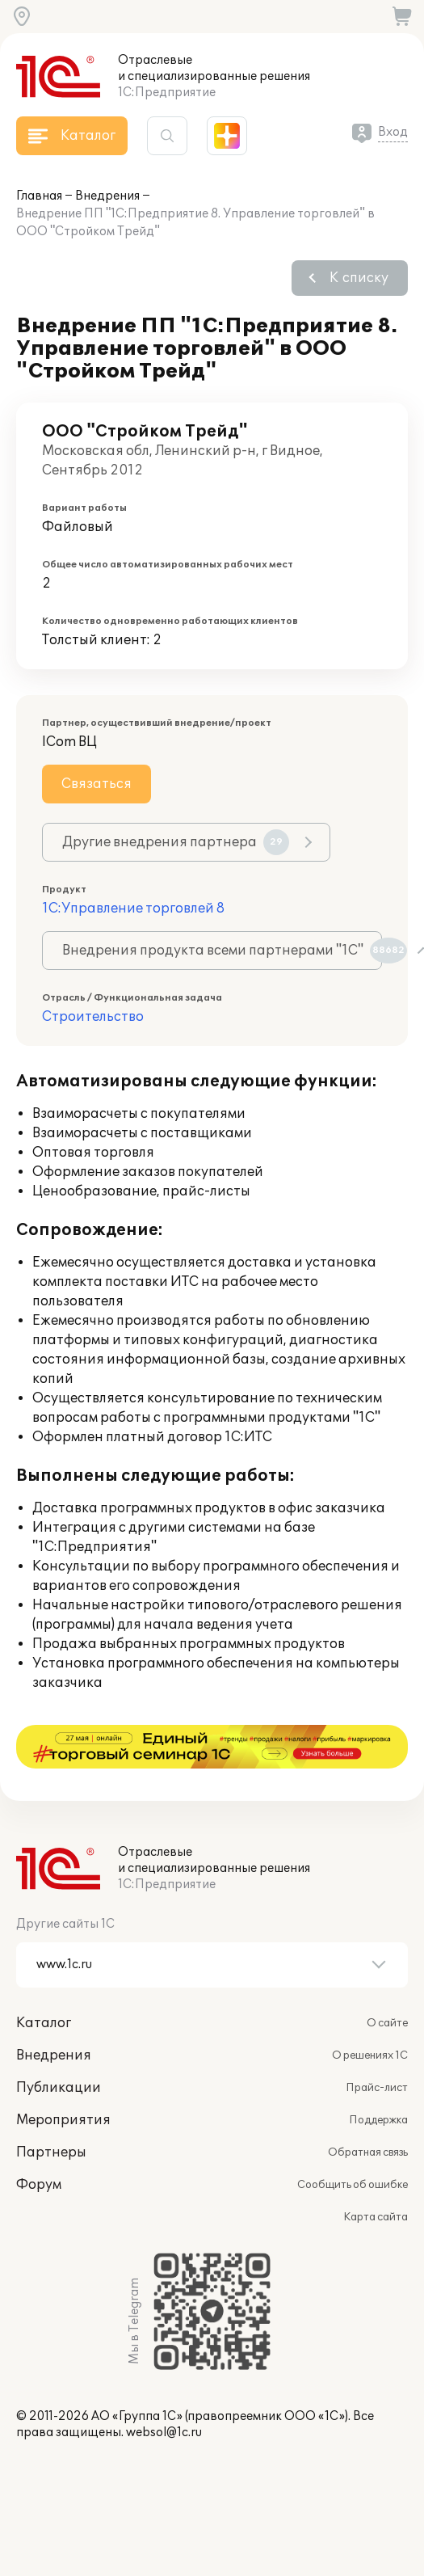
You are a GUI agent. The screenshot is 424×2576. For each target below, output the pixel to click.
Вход (393, 132)
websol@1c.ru (164, 2389)
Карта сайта (375, 2173)
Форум (38, 2141)
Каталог (43, 1979)
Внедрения (107, 196)
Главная (39, 196)
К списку (359, 278)
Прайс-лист (377, 2044)
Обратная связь (368, 2108)
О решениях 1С (370, 2011)
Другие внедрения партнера (175, 842)
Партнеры (51, 2109)
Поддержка (378, 2076)
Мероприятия (63, 2076)
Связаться (96, 784)
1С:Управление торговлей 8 (133, 908)
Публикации (58, 2044)
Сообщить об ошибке (352, 2141)
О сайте (387, 1979)
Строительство (93, 1017)
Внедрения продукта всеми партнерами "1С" (222, 950)
